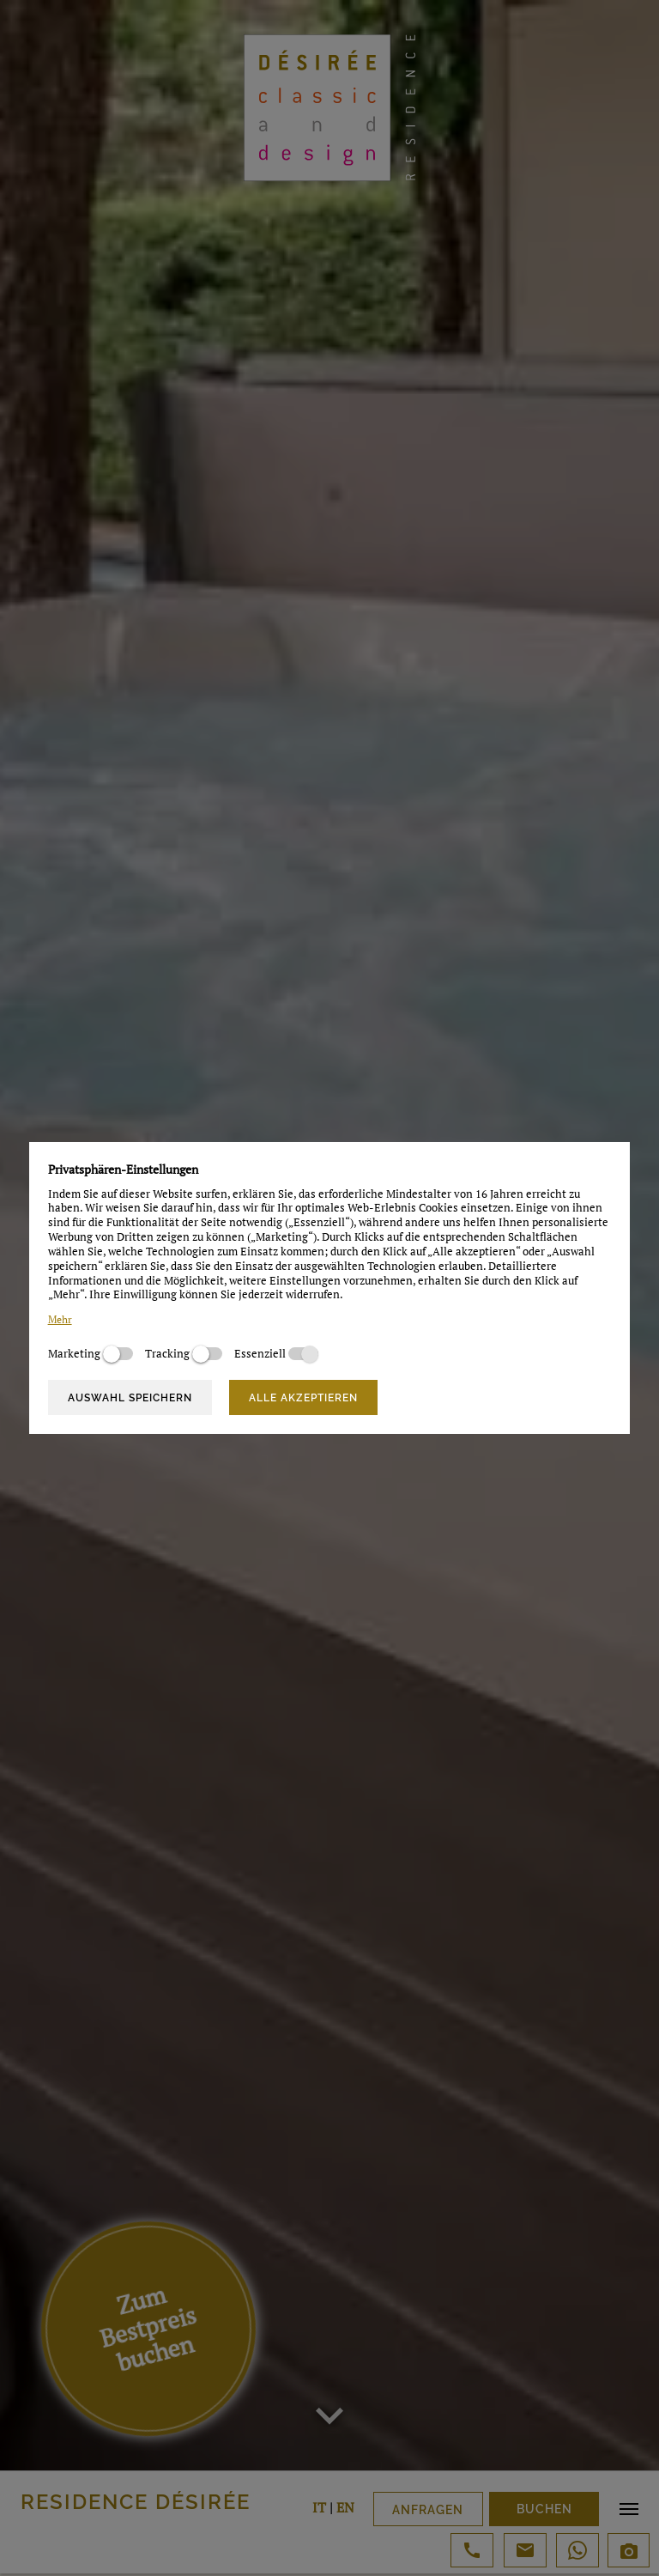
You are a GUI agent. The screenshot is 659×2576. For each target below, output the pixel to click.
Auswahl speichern (130, 1398)
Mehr (60, 1319)
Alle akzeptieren (303, 1398)
